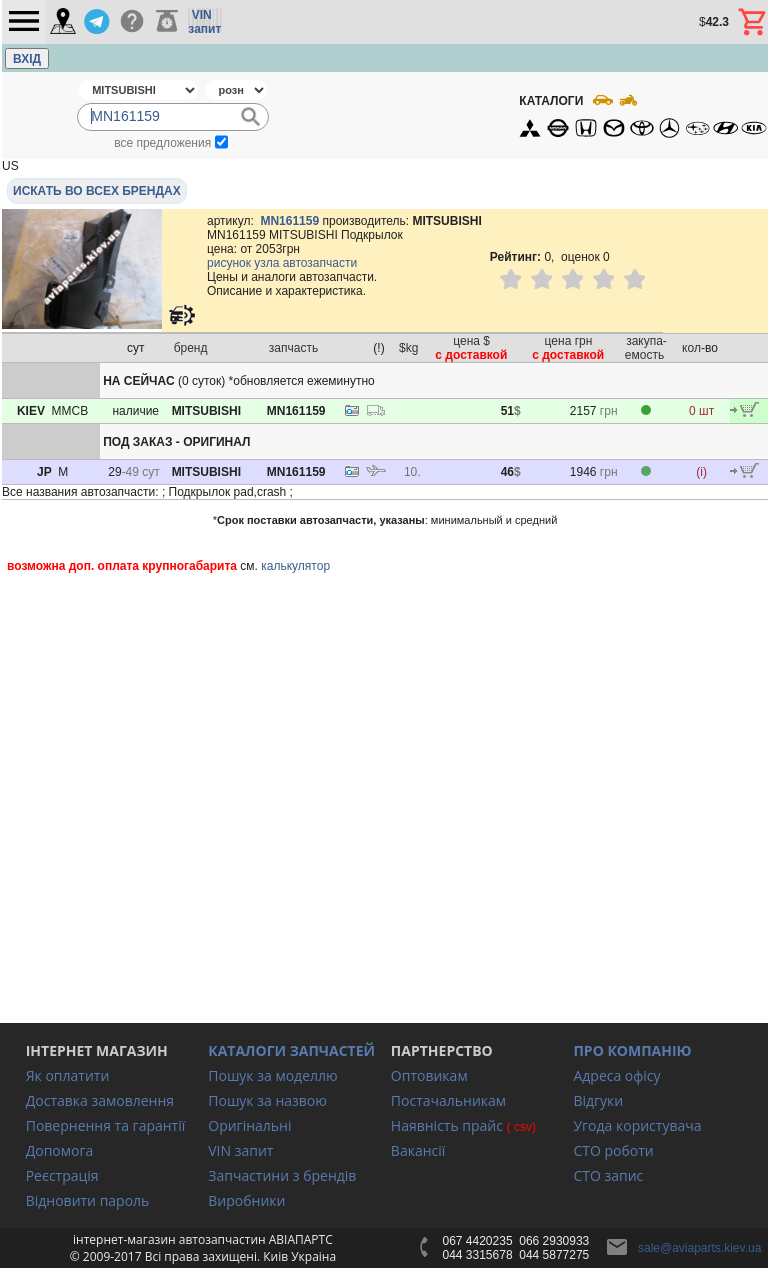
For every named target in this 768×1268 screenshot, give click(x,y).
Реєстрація (62, 1175)
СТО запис (608, 1175)
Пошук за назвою (267, 1100)
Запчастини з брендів (282, 1175)
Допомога (60, 1150)
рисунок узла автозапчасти (282, 263)
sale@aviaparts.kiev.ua (699, 1248)
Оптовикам (429, 1075)
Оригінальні (249, 1125)
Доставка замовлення (100, 1100)
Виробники (246, 1200)
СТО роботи (613, 1150)
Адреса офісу (616, 1075)
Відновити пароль (88, 1200)
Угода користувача (637, 1125)
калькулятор (295, 566)
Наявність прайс (447, 1125)
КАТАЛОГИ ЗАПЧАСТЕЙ (291, 1050)
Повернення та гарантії (106, 1125)
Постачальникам (448, 1100)
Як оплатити (68, 1075)
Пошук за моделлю (272, 1075)
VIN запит (240, 1150)
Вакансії (418, 1150)
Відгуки (598, 1100)
